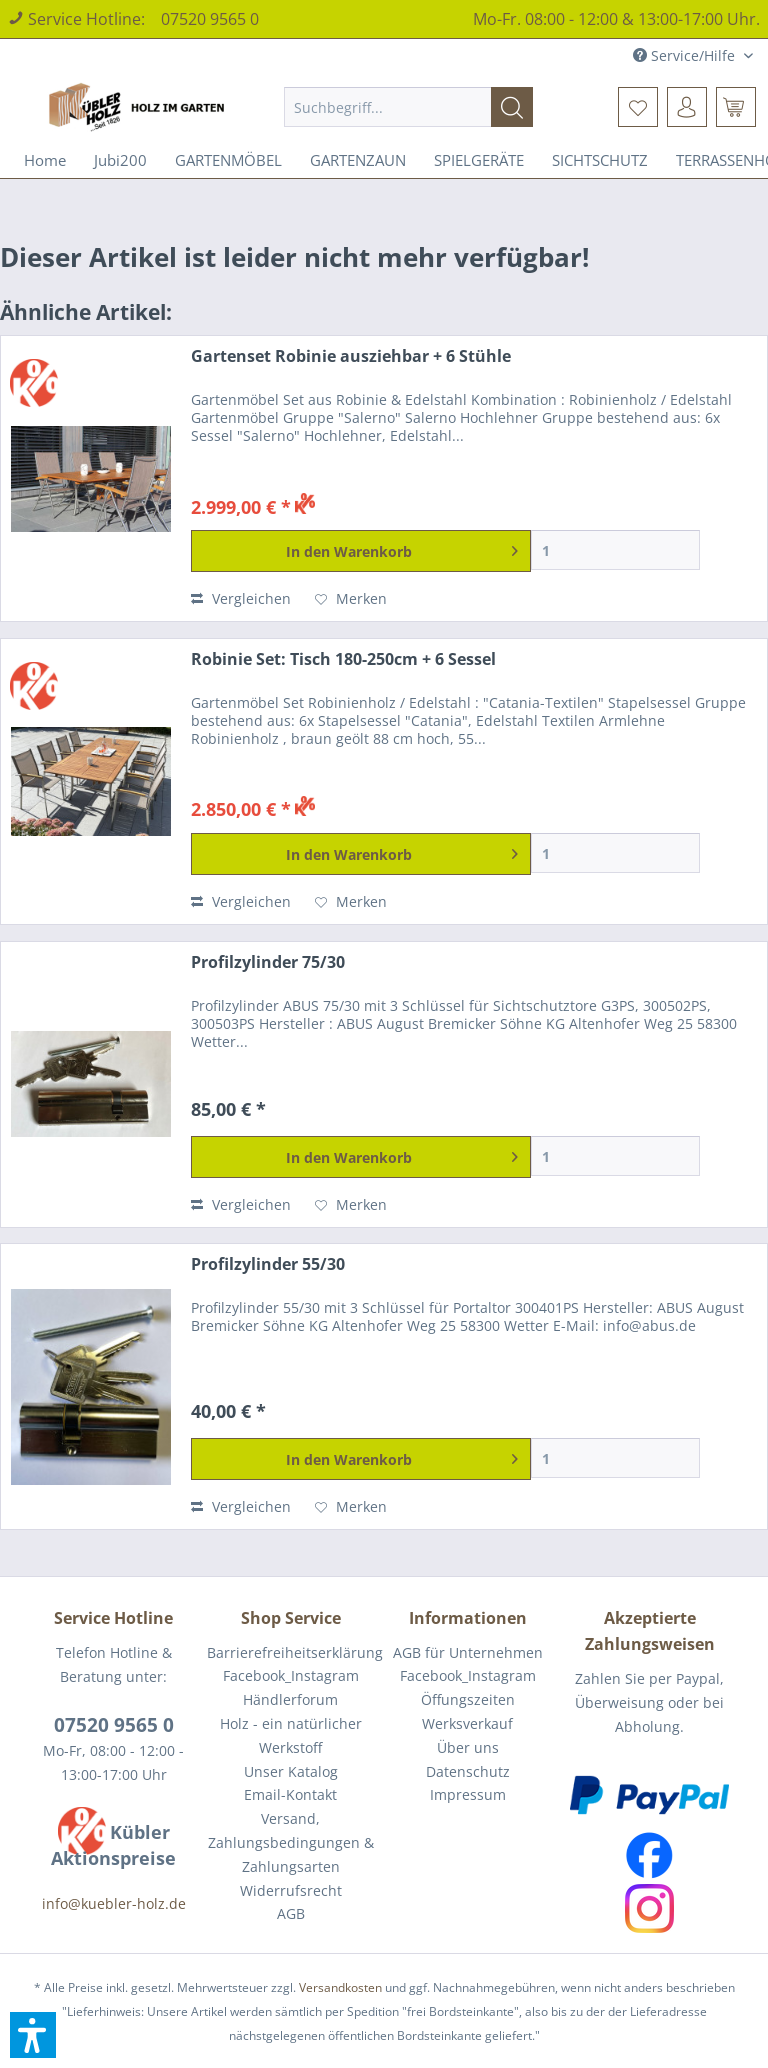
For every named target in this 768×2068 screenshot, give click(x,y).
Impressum (468, 1794)
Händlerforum (290, 1699)
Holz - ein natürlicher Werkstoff (291, 1735)
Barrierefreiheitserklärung (290, 1652)
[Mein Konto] (687, 107)
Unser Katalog (291, 1771)
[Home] (45, 160)
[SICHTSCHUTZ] (600, 160)
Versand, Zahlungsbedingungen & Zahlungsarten (291, 1842)
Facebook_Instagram (291, 1675)
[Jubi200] (120, 160)
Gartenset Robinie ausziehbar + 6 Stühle (351, 356)
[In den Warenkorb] (360, 551)
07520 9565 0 (210, 19)
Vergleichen (241, 598)
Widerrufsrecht (291, 1890)
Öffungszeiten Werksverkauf (468, 1711)
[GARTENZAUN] (358, 160)
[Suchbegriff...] (409, 107)
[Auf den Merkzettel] (351, 599)
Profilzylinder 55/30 (268, 1264)
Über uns (468, 1747)
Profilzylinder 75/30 (268, 962)
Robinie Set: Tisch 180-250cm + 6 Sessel (343, 659)
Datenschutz (468, 1771)
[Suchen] (512, 107)
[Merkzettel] (638, 107)
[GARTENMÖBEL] (228, 160)
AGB (291, 1913)
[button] (33, 2035)
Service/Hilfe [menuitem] (686, 55)
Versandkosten (340, 1987)
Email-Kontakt (290, 1794)
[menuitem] (409, 107)
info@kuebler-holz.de (114, 1903)
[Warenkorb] (736, 107)
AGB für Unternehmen (468, 1652)
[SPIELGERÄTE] (479, 160)
